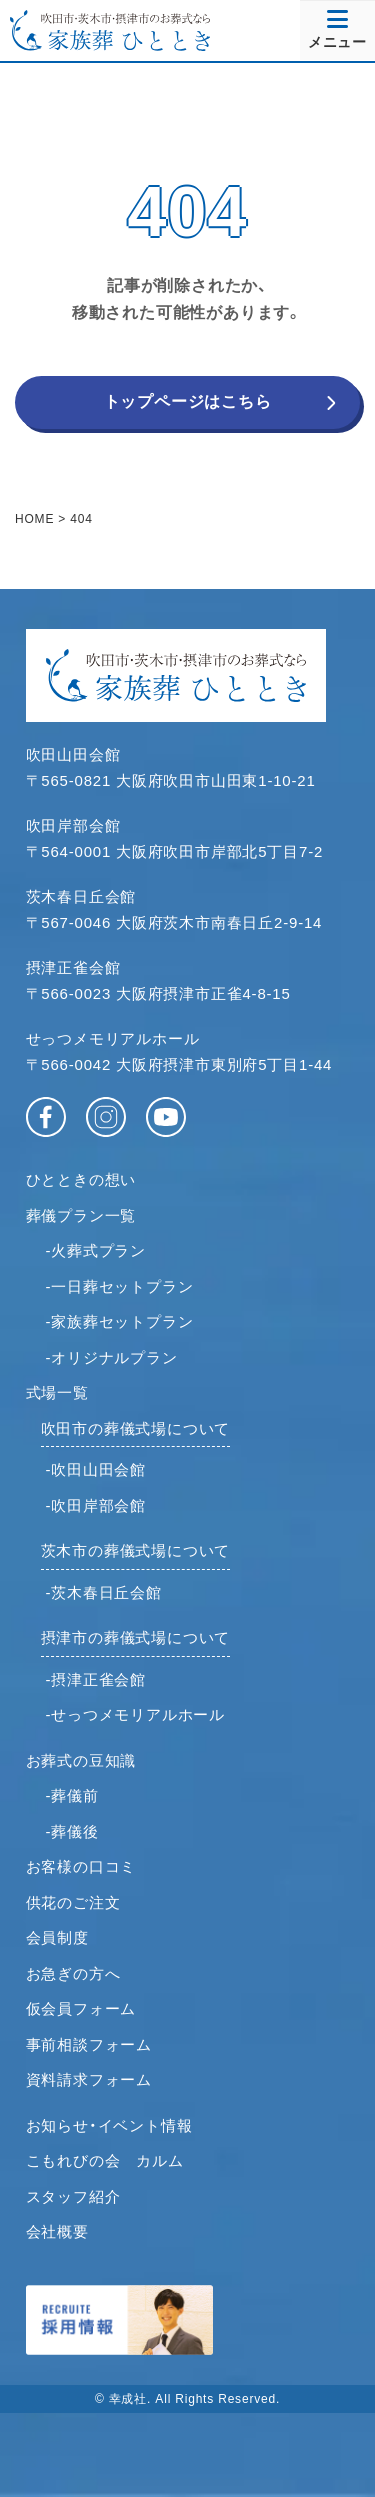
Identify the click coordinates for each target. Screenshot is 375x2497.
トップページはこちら (188, 401)
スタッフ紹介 (73, 2196)
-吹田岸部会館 (96, 1505)
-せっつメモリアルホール (136, 1714)
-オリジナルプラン (112, 1357)
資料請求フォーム (89, 2079)
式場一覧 (57, 1392)
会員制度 (57, 1937)
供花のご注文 (73, 1902)
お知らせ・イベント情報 (109, 2125)
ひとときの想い (81, 1179)
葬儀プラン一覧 (81, 1215)
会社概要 (57, 2231)
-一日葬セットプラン (120, 1286)
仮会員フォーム (81, 2008)
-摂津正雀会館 (96, 1679)
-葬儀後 (72, 1831)
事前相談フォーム (89, 2044)
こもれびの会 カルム (105, 2160)
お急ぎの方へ (73, 1973)
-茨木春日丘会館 (104, 1592)
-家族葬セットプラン (120, 1321)
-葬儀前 (72, 1795)
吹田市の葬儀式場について (136, 1428)
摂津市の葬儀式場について (136, 1637)
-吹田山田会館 (96, 1469)
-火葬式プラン (96, 1250)
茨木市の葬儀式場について (136, 1550)
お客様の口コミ (81, 1866)
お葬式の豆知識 (81, 1760)
